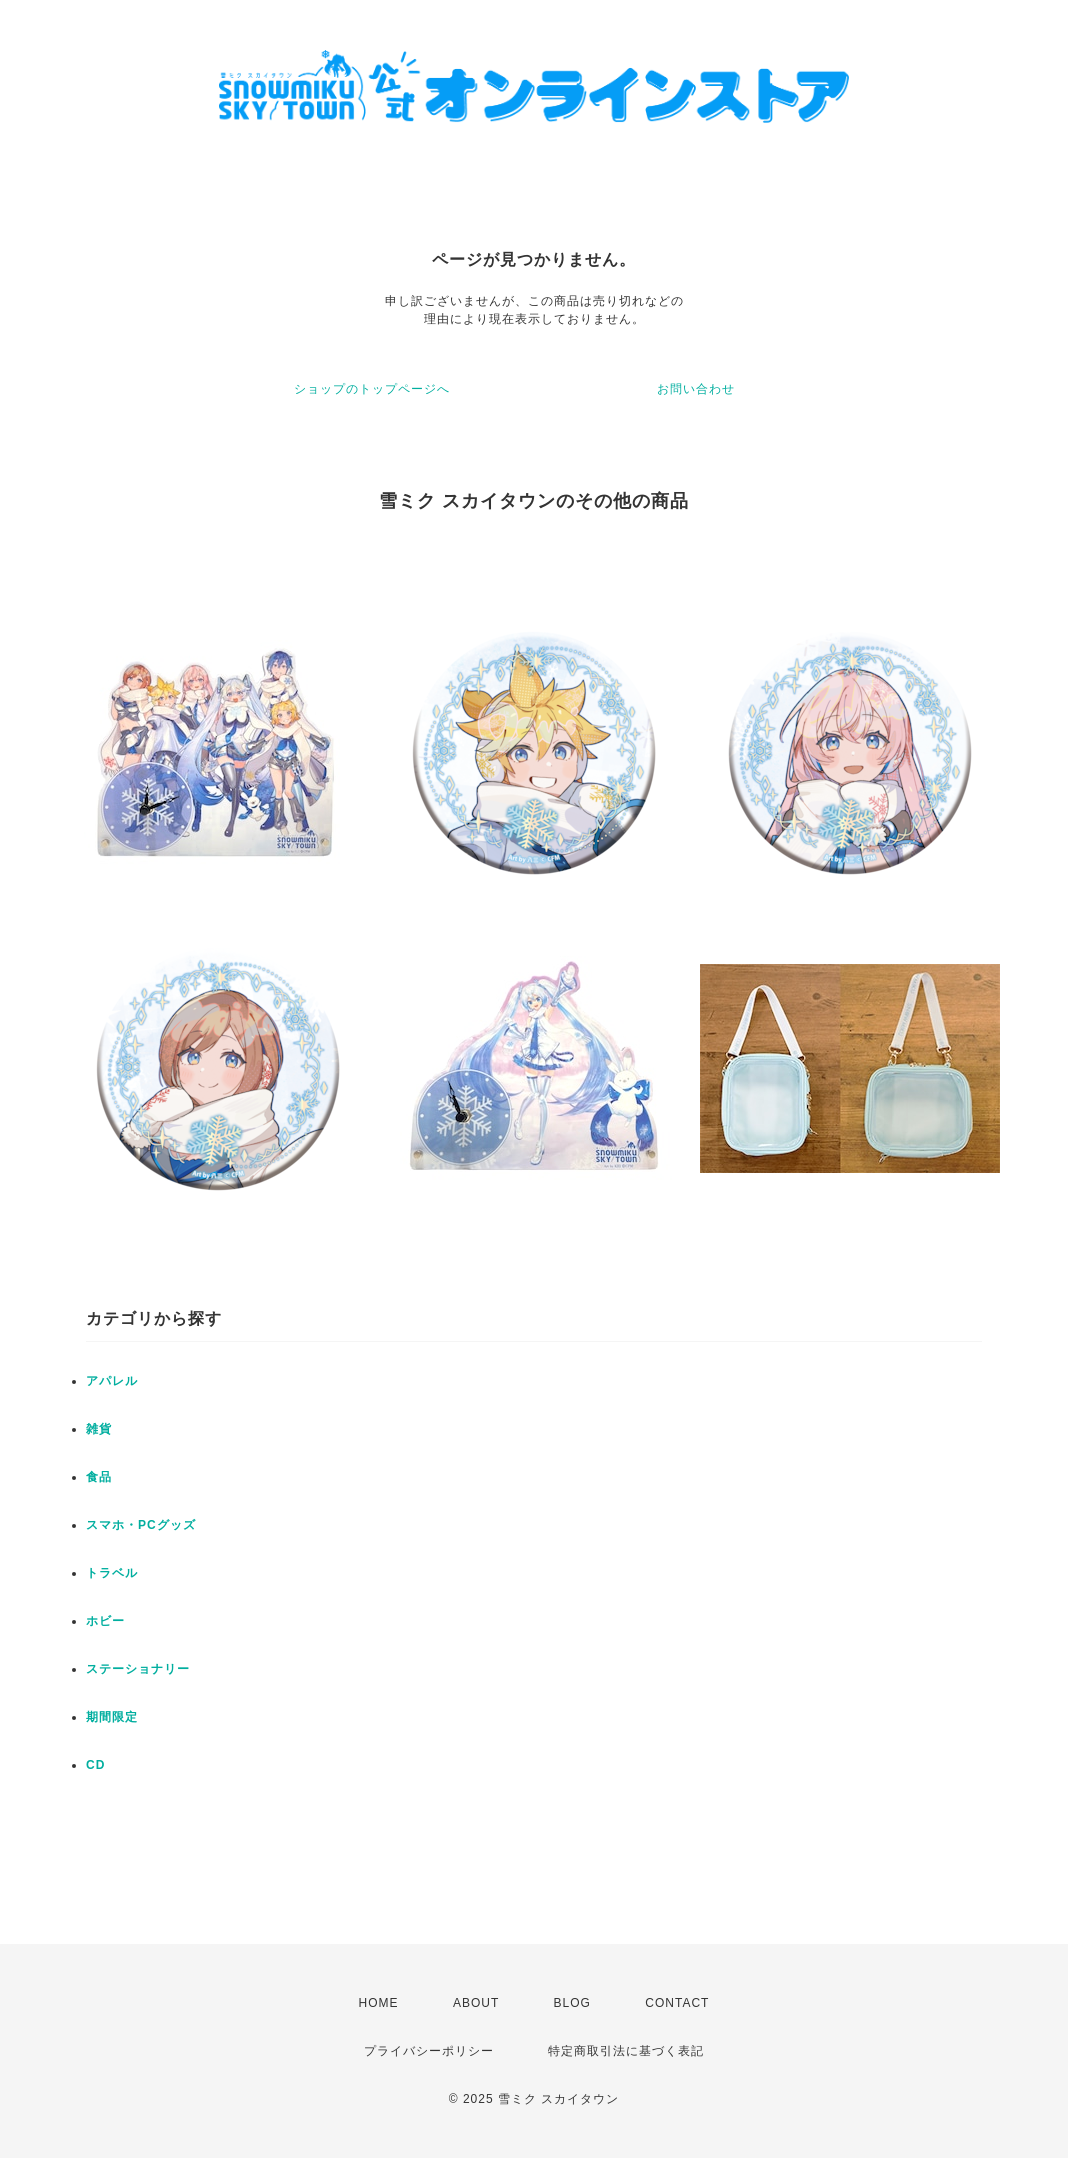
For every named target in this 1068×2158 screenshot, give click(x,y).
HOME (379, 2003)
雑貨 (99, 1429)
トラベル (112, 1573)
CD (95, 1765)
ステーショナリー (138, 1669)
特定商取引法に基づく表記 (626, 2051)
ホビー (105, 1621)
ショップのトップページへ (372, 389)
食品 (99, 1477)
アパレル (112, 1381)
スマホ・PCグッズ (141, 1525)
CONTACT (677, 2003)
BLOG (572, 2003)
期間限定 (112, 1717)
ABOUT (476, 2003)
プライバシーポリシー (429, 2051)
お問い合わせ (696, 389)
